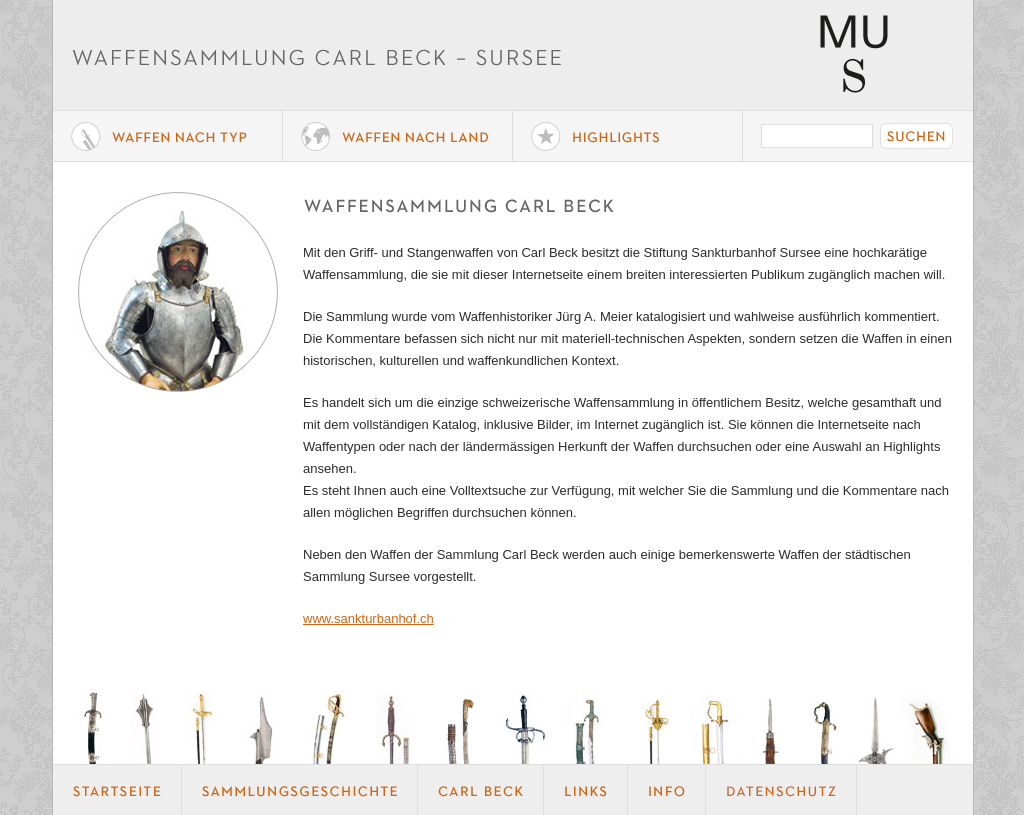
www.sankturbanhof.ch (368, 618)
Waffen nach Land (398, 136)
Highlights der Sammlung (628, 136)
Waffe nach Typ (168, 136)
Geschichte (300, 790)
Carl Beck (481, 790)
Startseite (117, 790)
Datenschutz (781, 790)
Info (667, 790)
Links (586, 790)
